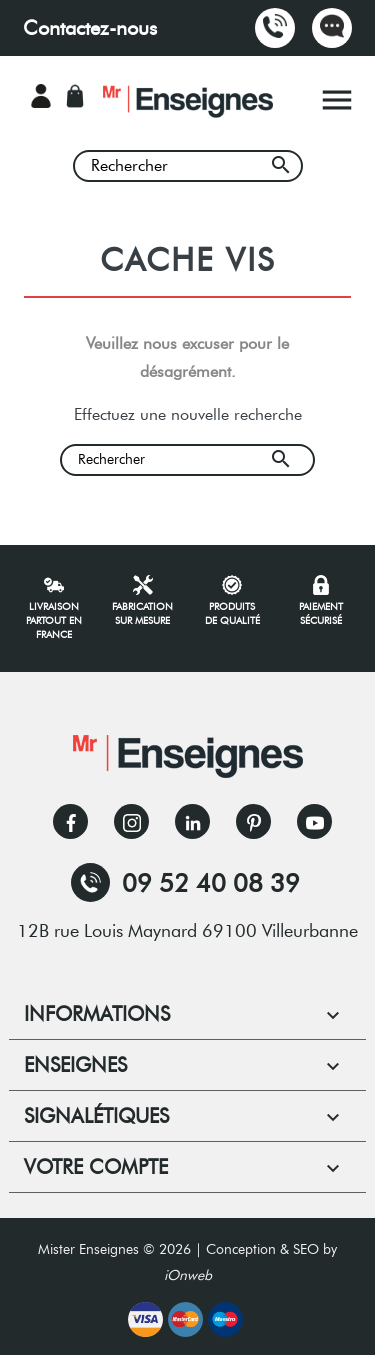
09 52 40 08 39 (185, 882)
